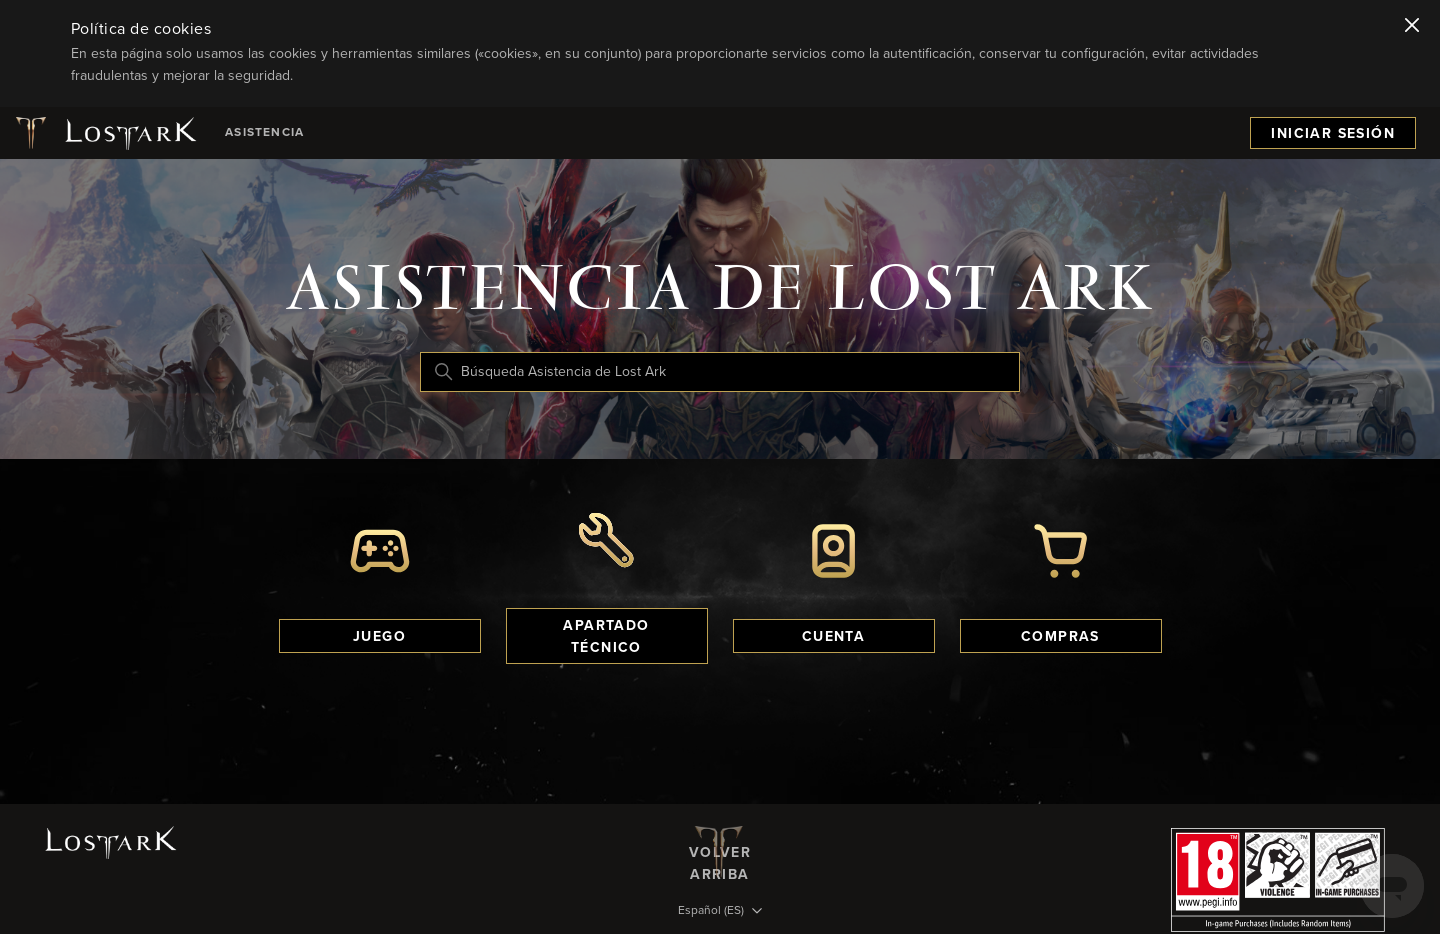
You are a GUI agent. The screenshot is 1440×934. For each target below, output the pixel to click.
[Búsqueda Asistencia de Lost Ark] (720, 372)
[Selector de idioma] (720, 912)
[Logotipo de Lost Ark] (104, 133)
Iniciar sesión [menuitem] (1333, 134)
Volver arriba (720, 852)
